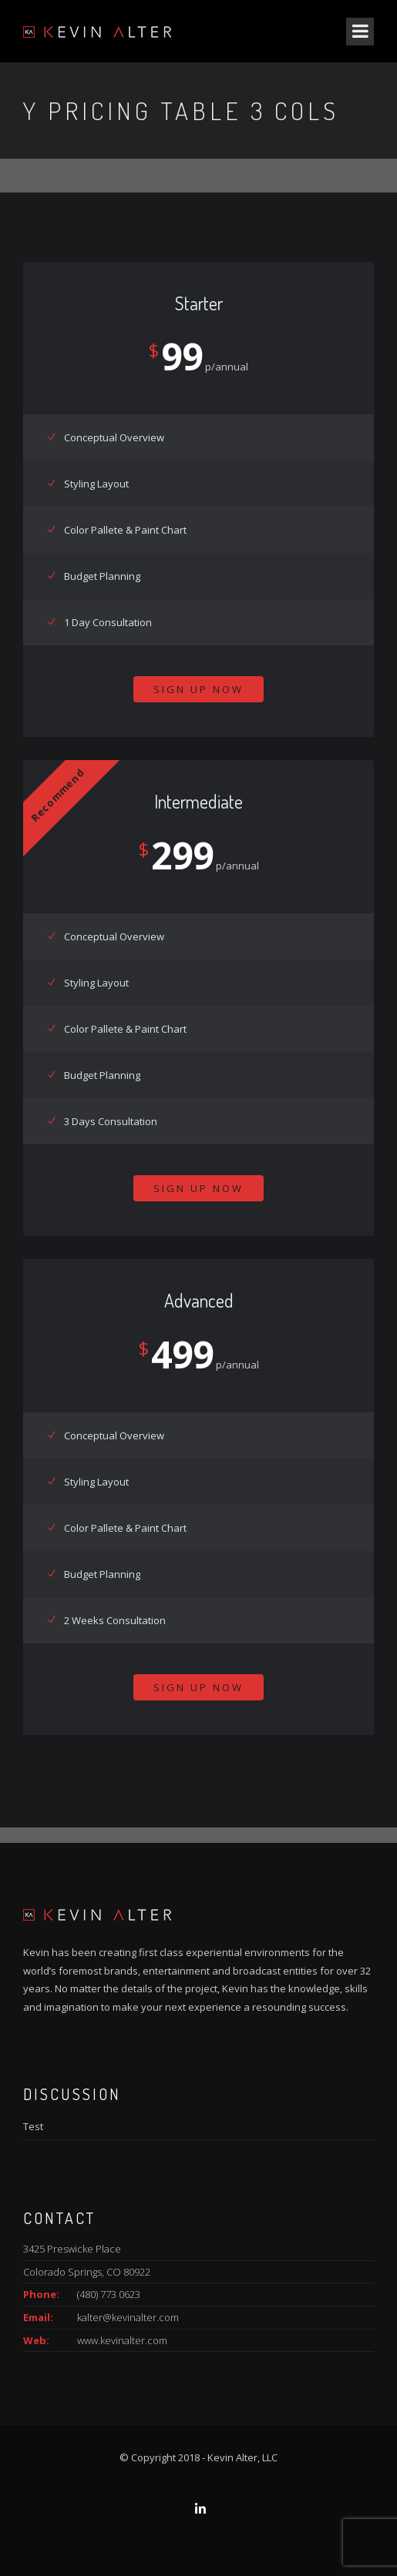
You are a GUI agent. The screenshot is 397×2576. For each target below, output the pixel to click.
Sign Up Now (198, 689)
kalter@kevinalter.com (128, 2317)
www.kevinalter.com (122, 2340)
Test (33, 2126)
